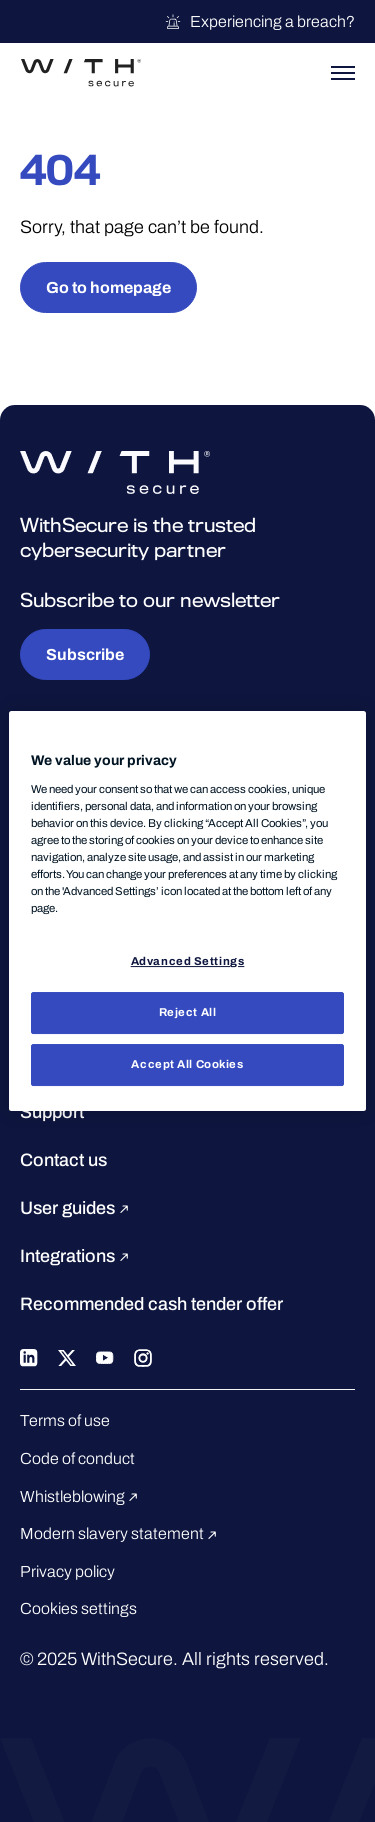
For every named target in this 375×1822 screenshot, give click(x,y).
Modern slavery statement (121, 1533)
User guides (77, 1208)
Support (52, 1112)
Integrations (77, 1256)
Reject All (188, 1012)
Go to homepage (108, 287)
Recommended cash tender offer (151, 1304)
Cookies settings (78, 1608)
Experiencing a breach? (259, 22)
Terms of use (65, 1420)
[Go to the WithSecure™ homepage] (81, 73)
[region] (187, 911)
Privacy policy (67, 1571)
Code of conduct (77, 1458)
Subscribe (85, 654)
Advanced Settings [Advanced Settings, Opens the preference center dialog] (188, 961)
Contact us (63, 1160)
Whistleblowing (82, 1496)
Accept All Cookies (187, 1064)
